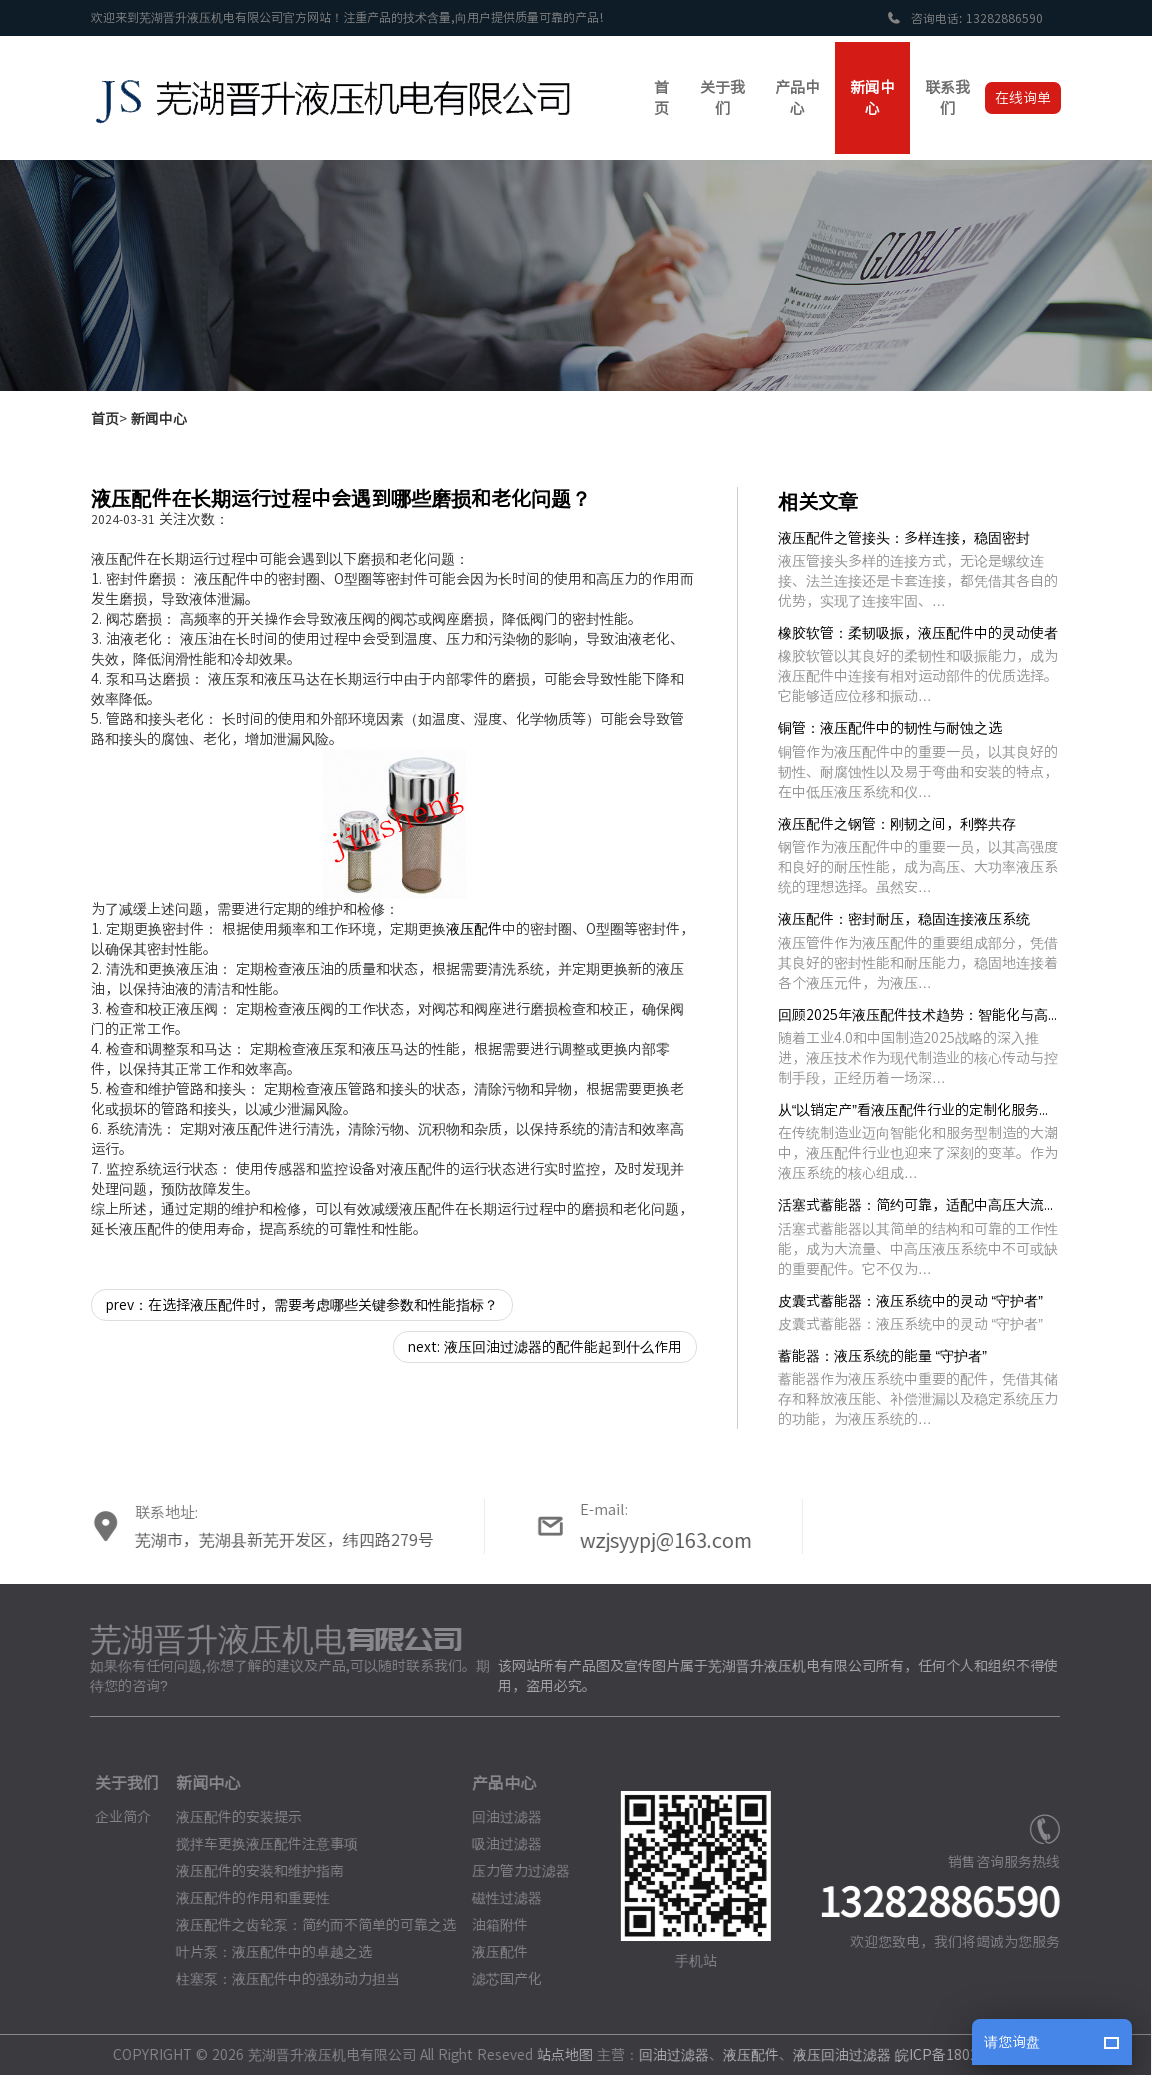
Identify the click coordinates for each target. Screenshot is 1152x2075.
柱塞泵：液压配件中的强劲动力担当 (279, 1979)
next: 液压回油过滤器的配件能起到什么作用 (545, 1347)
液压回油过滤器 (834, 2055)
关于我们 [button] (722, 98)
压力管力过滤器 (513, 1871)
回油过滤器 (499, 1817)
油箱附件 (492, 1925)
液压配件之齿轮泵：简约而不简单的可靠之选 (307, 1925)
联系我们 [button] (947, 98)
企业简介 (115, 1817)
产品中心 (496, 1783)
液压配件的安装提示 (230, 1817)
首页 (105, 419)
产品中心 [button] (797, 98)
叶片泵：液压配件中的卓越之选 (265, 1952)
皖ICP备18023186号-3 (957, 2055)
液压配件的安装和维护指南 (251, 1871)
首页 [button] (661, 98)
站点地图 (557, 2055)
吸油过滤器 (499, 1844)
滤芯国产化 (499, 1979)
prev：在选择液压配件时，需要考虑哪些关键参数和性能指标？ (302, 1305)
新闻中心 (159, 419)
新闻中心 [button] (872, 98)
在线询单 (1023, 98)
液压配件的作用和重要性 (244, 1898)
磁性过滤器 (499, 1898)
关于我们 (119, 1783)
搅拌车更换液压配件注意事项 (258, 1844)
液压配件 (474, 929)
